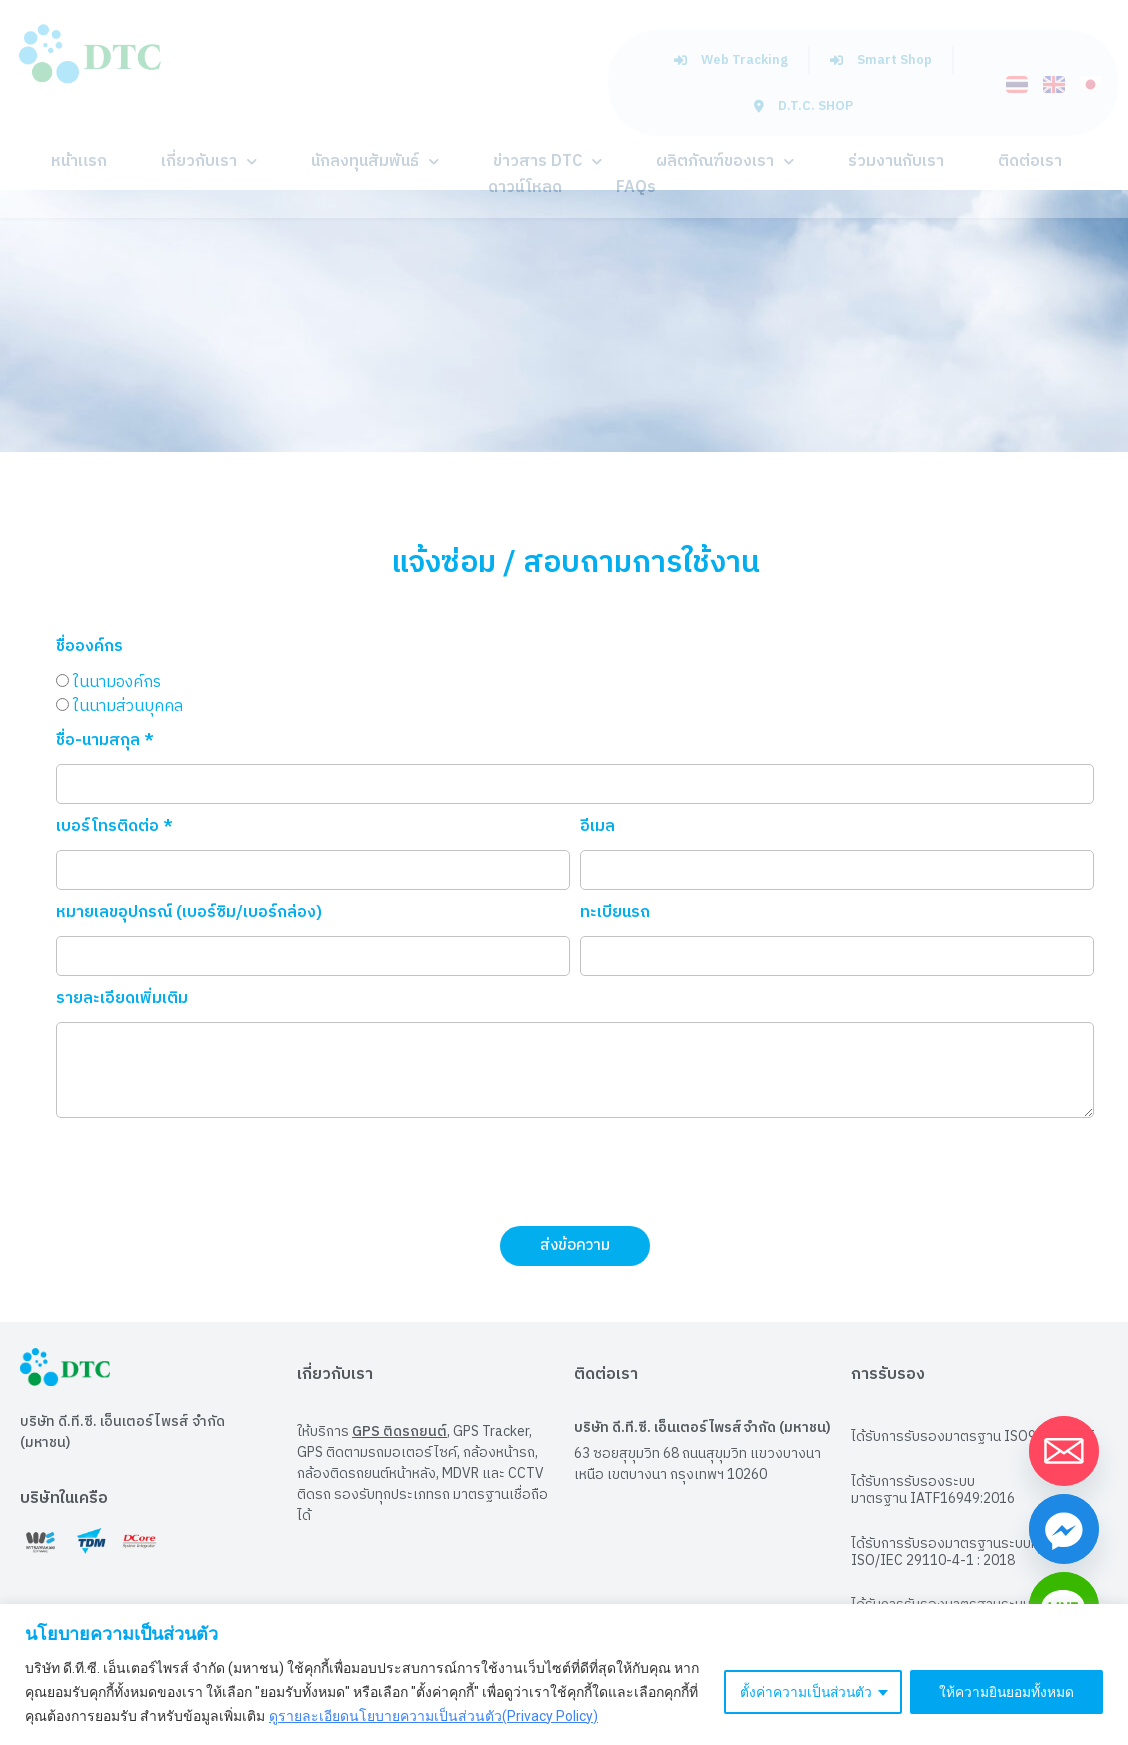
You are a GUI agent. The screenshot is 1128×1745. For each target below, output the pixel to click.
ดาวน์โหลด (525, 187)
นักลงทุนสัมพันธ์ (375, 161)
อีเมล (597, 829)
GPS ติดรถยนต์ (399, 1431)
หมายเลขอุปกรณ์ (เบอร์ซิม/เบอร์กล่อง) (189, 915)
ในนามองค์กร (117, 681)
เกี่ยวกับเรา (209, 161)
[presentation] (208, 1172)
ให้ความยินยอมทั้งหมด (1006, 1692)
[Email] (1064, 1451)
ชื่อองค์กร (89, 649)
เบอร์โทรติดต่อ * (114, 829)
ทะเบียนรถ (615, 915)
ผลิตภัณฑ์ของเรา (725, 161)
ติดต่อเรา (1030, 161)
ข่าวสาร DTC (547, 161)
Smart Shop (881, 60)
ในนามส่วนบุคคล (128, 705)
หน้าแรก (79, 161)
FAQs (636, 187)
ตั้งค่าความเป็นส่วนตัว (803, 1692)
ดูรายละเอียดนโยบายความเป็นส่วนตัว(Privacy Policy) (433, 1716)
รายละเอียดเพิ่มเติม (122, 1001)
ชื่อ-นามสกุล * (105, 743)
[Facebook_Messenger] (1064, 1529)
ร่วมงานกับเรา (896, 161)
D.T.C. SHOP (803, 106)
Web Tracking (731, 60)
